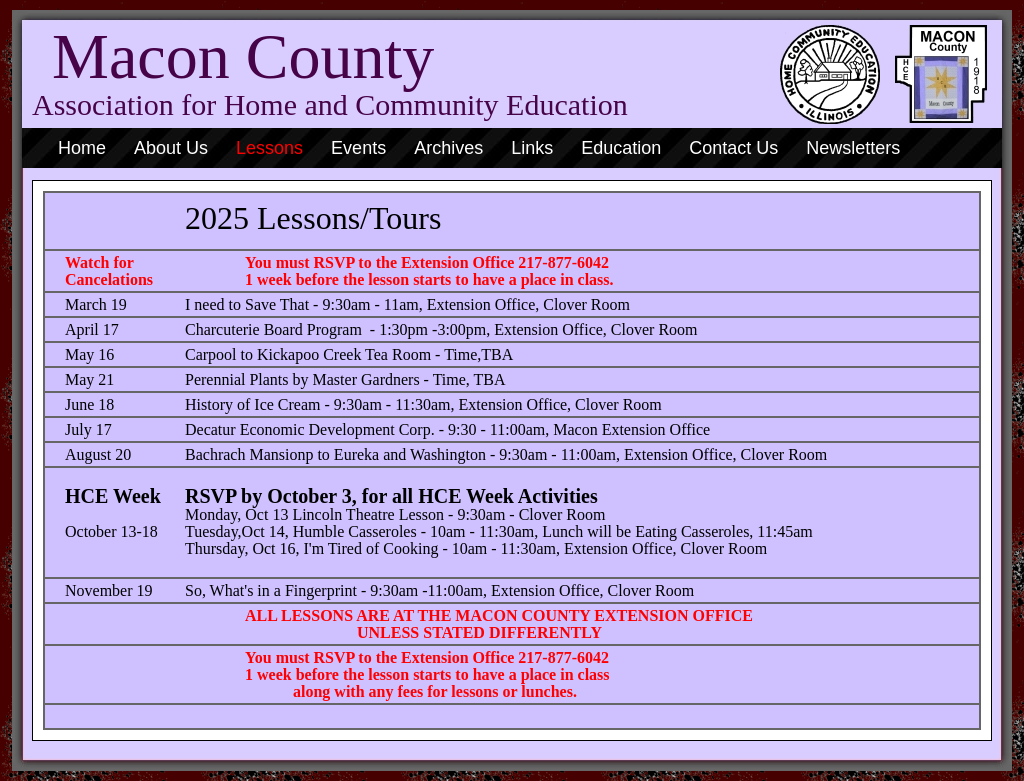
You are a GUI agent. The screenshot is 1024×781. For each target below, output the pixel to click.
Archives (448, 148)
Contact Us (733, 148)
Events (358, 148)
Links (532, 148)
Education (621, 148)
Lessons (269, 148)
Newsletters (853, 148)
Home (82, 148)
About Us (171, 148)
